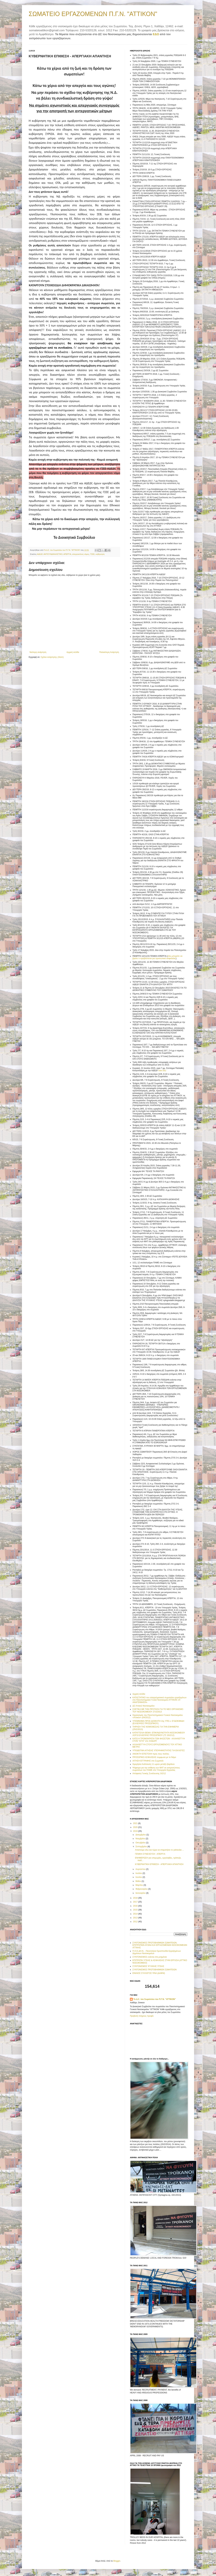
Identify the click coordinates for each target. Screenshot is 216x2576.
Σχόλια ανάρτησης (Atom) (52, 657)
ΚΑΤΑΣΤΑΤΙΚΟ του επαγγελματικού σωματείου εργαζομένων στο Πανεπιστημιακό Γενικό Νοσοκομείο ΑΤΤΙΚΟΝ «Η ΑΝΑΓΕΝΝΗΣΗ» (159, 1700)
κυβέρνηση (100, 554)
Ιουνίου (139, 1877)
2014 (135, 1914)
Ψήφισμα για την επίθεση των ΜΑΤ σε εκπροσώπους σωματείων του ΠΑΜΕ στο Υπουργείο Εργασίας (156, 1769)
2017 (135, 1902)
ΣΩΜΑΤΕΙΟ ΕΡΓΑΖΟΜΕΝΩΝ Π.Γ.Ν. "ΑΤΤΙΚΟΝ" (93, 13)
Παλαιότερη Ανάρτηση (109, 652)
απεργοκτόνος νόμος (80, 554)
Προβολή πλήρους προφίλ (142, 2016)
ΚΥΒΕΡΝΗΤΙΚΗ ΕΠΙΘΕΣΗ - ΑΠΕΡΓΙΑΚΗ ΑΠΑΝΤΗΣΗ (159, 1864)
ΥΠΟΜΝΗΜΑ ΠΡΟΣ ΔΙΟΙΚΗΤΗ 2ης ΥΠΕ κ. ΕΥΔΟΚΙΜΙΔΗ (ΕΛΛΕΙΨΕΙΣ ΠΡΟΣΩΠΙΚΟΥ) (158, 1722)
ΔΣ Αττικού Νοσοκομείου (143, 1706)
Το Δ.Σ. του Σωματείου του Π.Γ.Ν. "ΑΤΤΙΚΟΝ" (154, 1999)
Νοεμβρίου (141, 1838)
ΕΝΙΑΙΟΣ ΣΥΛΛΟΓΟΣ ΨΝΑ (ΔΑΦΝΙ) (148, 1973)
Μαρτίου (140, 1885)
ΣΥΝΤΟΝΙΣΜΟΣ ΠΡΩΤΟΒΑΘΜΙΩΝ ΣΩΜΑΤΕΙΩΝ (154, 1969)
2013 (135, 1918)
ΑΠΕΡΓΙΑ (67, 554)
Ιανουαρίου (141, 1893)
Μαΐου (139, 1881)
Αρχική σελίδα (72, 652)
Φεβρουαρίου (142, 1889)
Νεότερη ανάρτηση (38, 652)
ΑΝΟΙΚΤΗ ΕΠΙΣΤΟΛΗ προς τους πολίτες (150, 1754)
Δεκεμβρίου (141, 1835)
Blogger (116, 2561)
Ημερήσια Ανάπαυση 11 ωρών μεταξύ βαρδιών (153, 1764)
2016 (135, 1906)
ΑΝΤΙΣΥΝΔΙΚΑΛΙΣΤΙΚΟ (53, 554)
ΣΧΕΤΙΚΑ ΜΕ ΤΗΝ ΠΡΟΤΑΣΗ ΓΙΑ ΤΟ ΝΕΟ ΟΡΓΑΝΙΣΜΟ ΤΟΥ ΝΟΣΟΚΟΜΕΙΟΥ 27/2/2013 (157, 1710)
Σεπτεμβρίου (141, 1846)
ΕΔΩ (156, 34)
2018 (135, 1898)
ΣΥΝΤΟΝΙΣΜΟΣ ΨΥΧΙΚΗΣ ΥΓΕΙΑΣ (148, 1966)
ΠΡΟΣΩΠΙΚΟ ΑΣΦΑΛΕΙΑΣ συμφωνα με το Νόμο (154, 1757)
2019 (135, 1831)
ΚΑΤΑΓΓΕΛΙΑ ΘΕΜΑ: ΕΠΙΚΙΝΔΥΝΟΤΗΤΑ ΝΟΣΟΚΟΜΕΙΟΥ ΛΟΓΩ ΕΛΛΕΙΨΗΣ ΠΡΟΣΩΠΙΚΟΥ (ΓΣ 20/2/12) (158, 1734)
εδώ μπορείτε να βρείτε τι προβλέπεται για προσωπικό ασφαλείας (157, 957)
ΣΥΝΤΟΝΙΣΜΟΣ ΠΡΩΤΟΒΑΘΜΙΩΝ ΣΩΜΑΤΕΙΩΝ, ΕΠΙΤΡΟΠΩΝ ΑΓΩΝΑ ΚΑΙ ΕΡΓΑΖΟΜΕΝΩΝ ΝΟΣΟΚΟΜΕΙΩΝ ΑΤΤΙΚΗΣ (159, 1945)
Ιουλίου (139, 1873)
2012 (135, 1921)
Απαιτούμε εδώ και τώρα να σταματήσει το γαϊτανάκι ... (159, 1850)
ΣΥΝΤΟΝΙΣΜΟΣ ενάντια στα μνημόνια (149, 1957)
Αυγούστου (141, 1869)
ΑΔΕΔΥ (40, 554)
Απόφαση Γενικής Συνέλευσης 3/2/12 (149, 1773)
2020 (135, 1827)
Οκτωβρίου (141, 1842)
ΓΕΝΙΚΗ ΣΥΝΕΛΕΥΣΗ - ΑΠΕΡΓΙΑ (150, 1854)
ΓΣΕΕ (92, 554)
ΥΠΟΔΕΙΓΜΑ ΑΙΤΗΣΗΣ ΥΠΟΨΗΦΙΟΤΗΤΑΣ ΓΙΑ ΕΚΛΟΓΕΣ (158, 1750)
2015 (135, 1910)
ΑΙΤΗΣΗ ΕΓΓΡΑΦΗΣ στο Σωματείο (148, 1761)
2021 (135, 1823)
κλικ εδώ (162, 1070)
